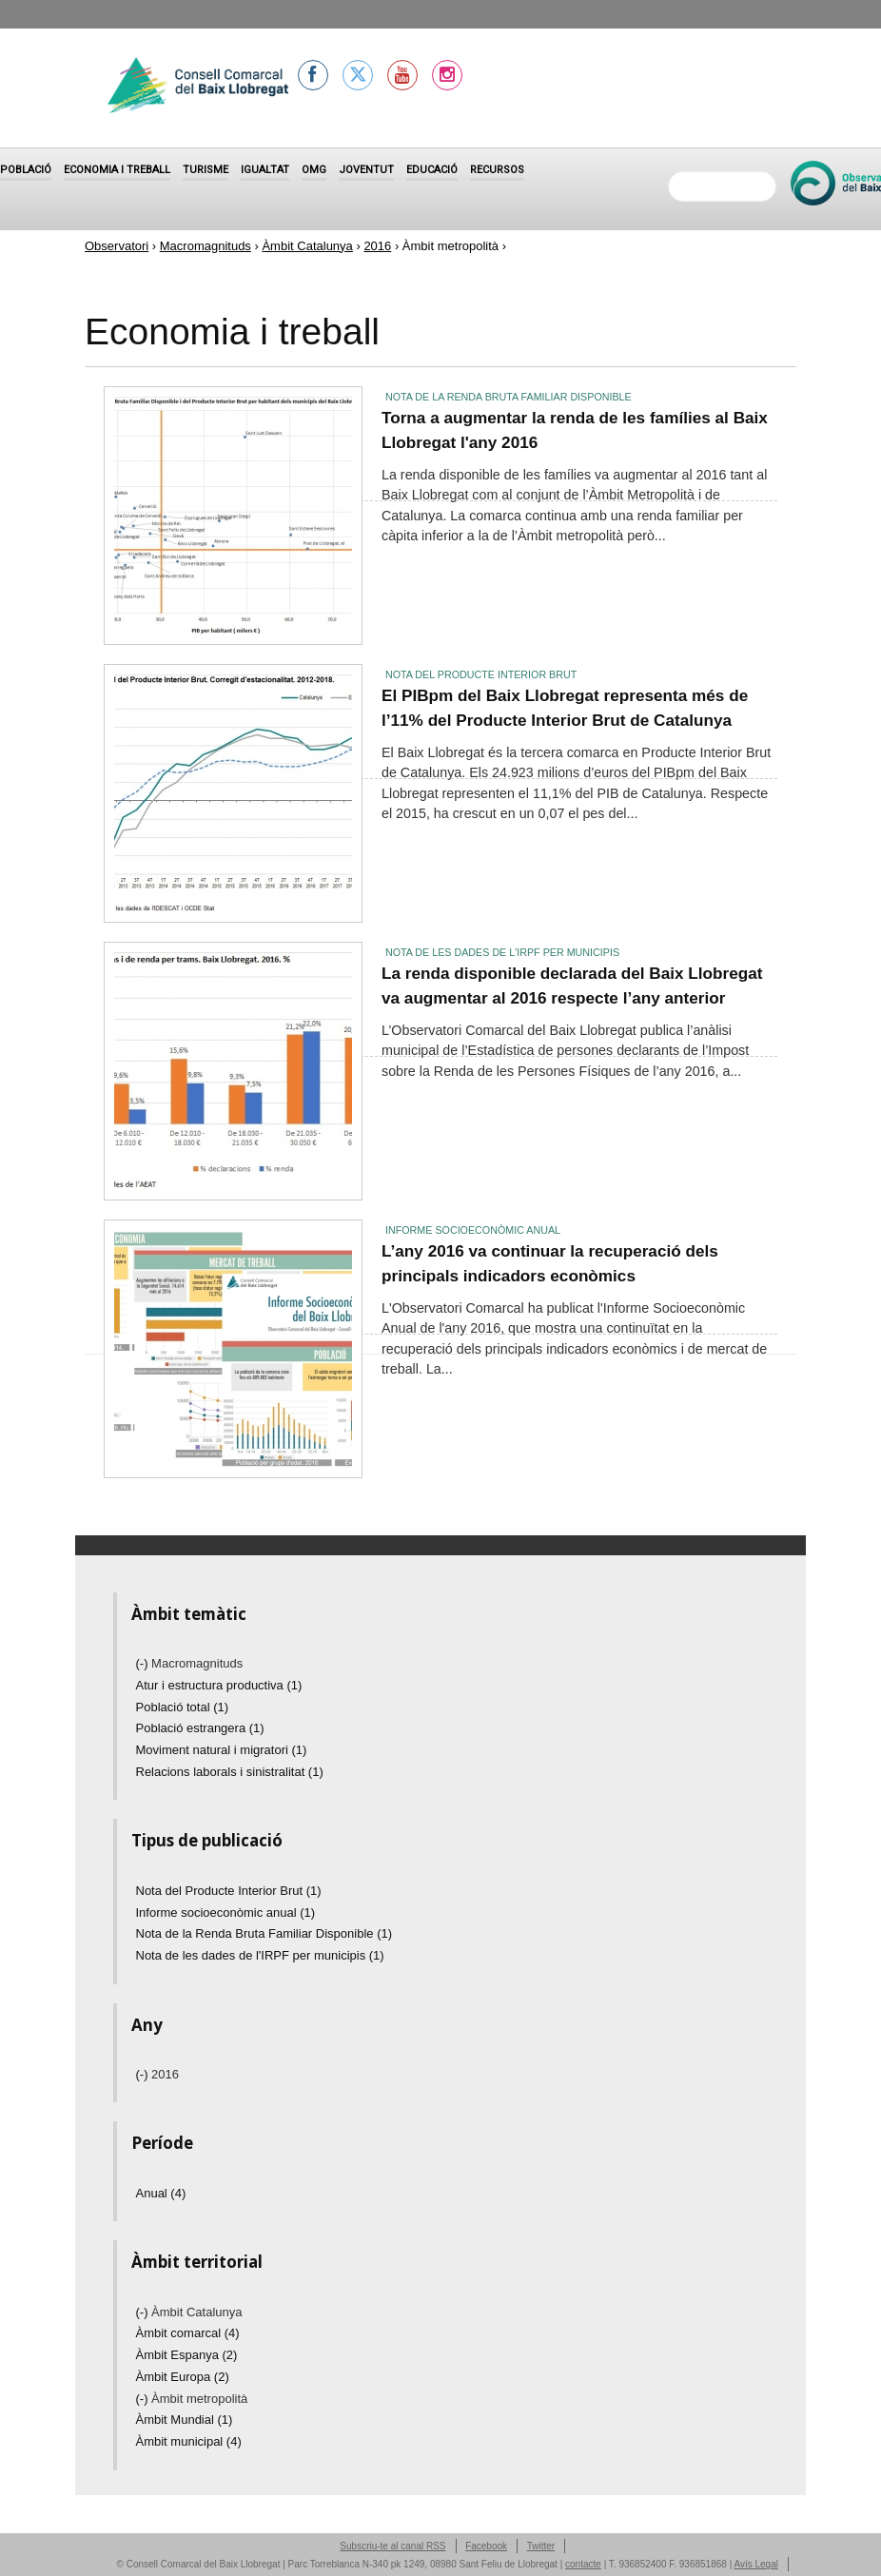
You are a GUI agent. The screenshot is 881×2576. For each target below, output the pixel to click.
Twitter (541, 2546)
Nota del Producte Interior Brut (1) (229, 1890)
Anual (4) (161, 2193)
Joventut (366, 170)
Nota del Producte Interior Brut (481, 674)
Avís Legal (756, 2564)
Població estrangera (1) (200, 1728)
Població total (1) (182, 1707)
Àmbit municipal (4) (189, 2441)
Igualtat (265, 170)
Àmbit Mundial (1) (184, 2419)
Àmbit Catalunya (307, 246)
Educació (432, 170)
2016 (377, 246)
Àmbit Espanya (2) (187, 2355)
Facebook (486, 2546)
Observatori (116, 246)
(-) (144, 1663)
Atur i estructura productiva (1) (219, 1685)
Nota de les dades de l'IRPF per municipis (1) (260, 1955)
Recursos (497, 170)
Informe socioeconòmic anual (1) (226, 1912)
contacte (583, 2564)
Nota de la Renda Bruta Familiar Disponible (508, 396)
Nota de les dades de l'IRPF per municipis (502, 952)
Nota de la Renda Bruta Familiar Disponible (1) (264, 1933)
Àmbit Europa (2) (182, 2377)
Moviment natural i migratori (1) (221, 1750)
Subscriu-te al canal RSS (392, 2546)
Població (25, 170)
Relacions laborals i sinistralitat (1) (229, 1772)
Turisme (205, 170)
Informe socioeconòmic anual (472, 1230)
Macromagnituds (205, 246)
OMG (314, 170)
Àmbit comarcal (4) (188, 2333)
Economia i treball (117, 170)
